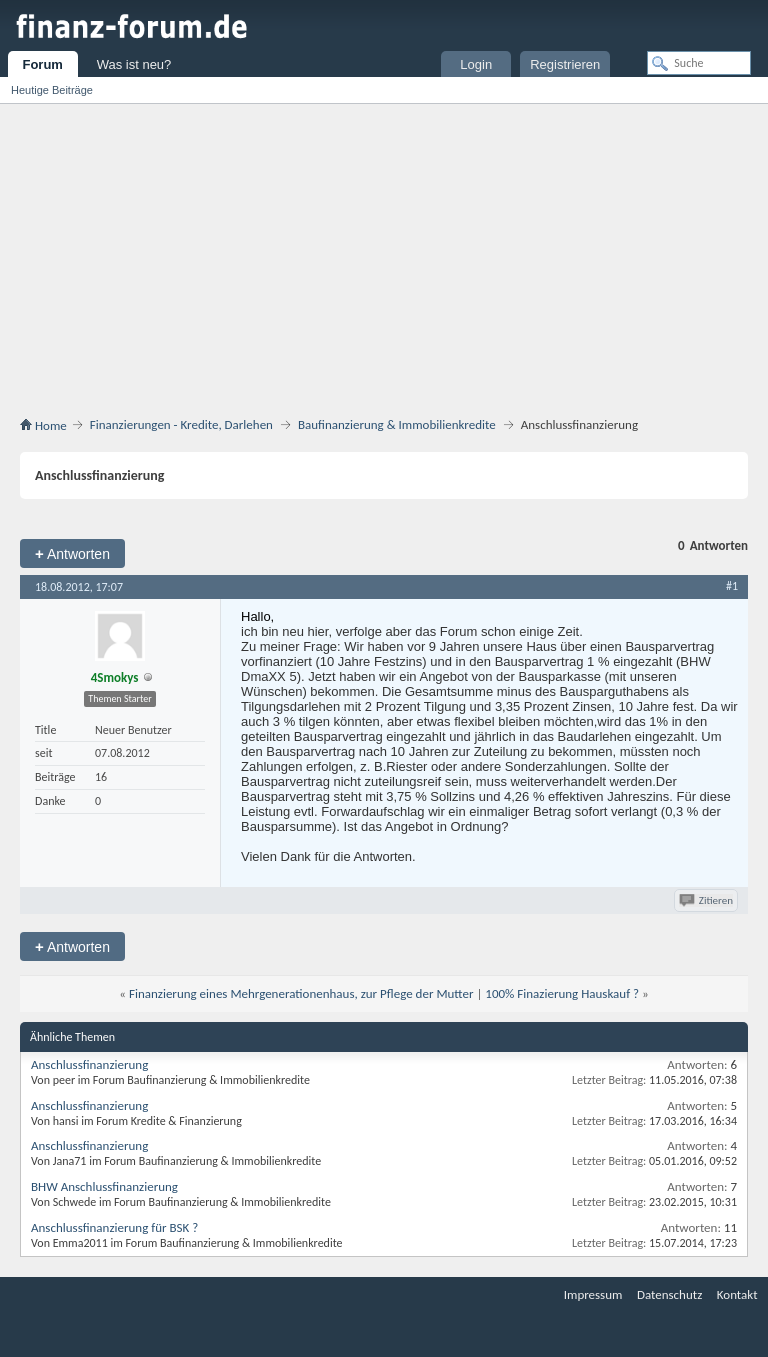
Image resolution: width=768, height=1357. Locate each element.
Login (476, 64)
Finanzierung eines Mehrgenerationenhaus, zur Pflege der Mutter (301, 993)
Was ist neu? (134, 64)
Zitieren (707, 900)
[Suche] (699, 63)
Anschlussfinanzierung (89, 1064)
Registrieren (565, 64)
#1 (732, 586)
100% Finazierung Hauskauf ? (562, 993)
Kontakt (737, 1294)
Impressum (593, 1294)
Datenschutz (669, 1294)
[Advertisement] (384, 254)
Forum (42, 64)
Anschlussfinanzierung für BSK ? (114, 1227)
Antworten (72, 553)
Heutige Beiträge (52, 90)
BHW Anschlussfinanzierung (104, 1186)
